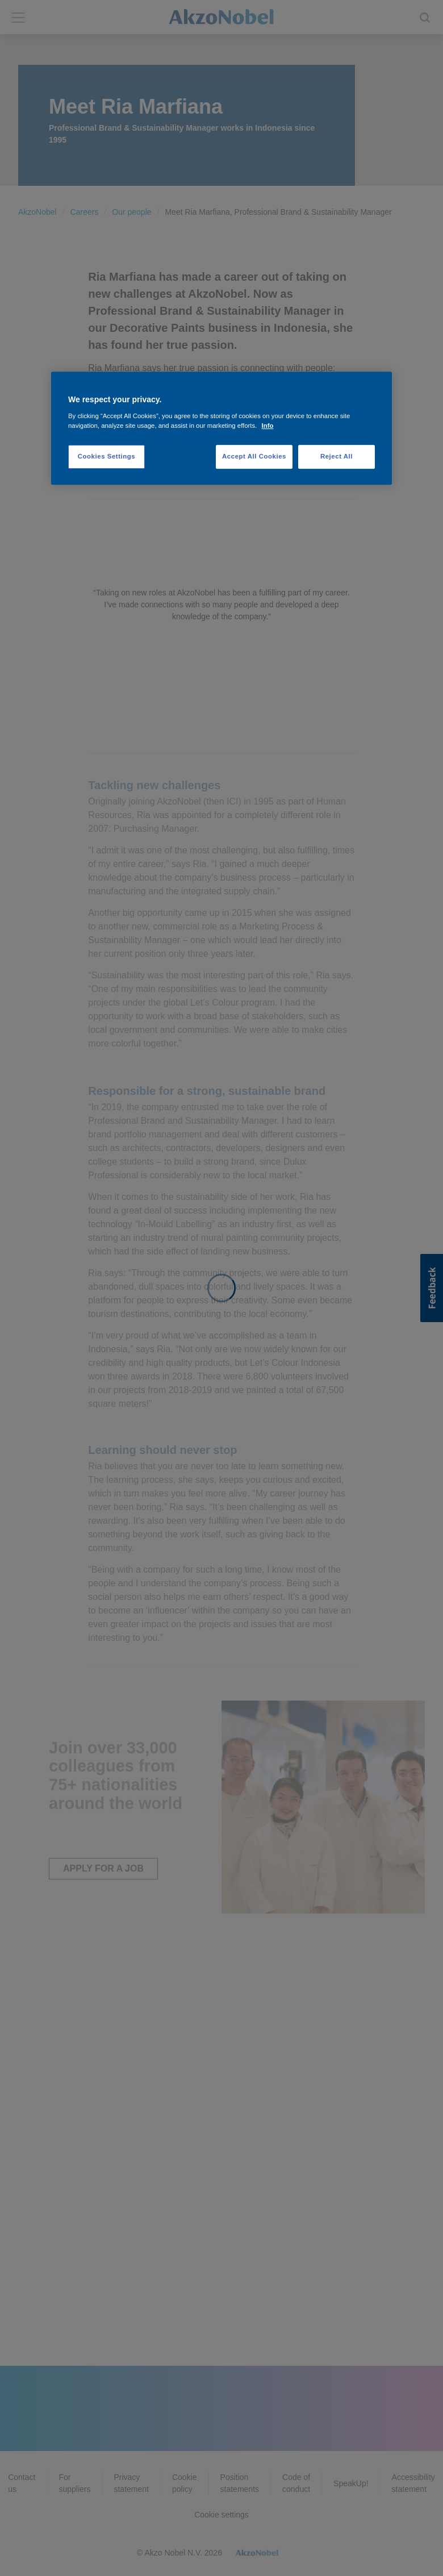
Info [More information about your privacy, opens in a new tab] (268, 425)
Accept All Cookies (254, 456)
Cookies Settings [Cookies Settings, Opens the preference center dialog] (106, 456)
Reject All (336, 456)
